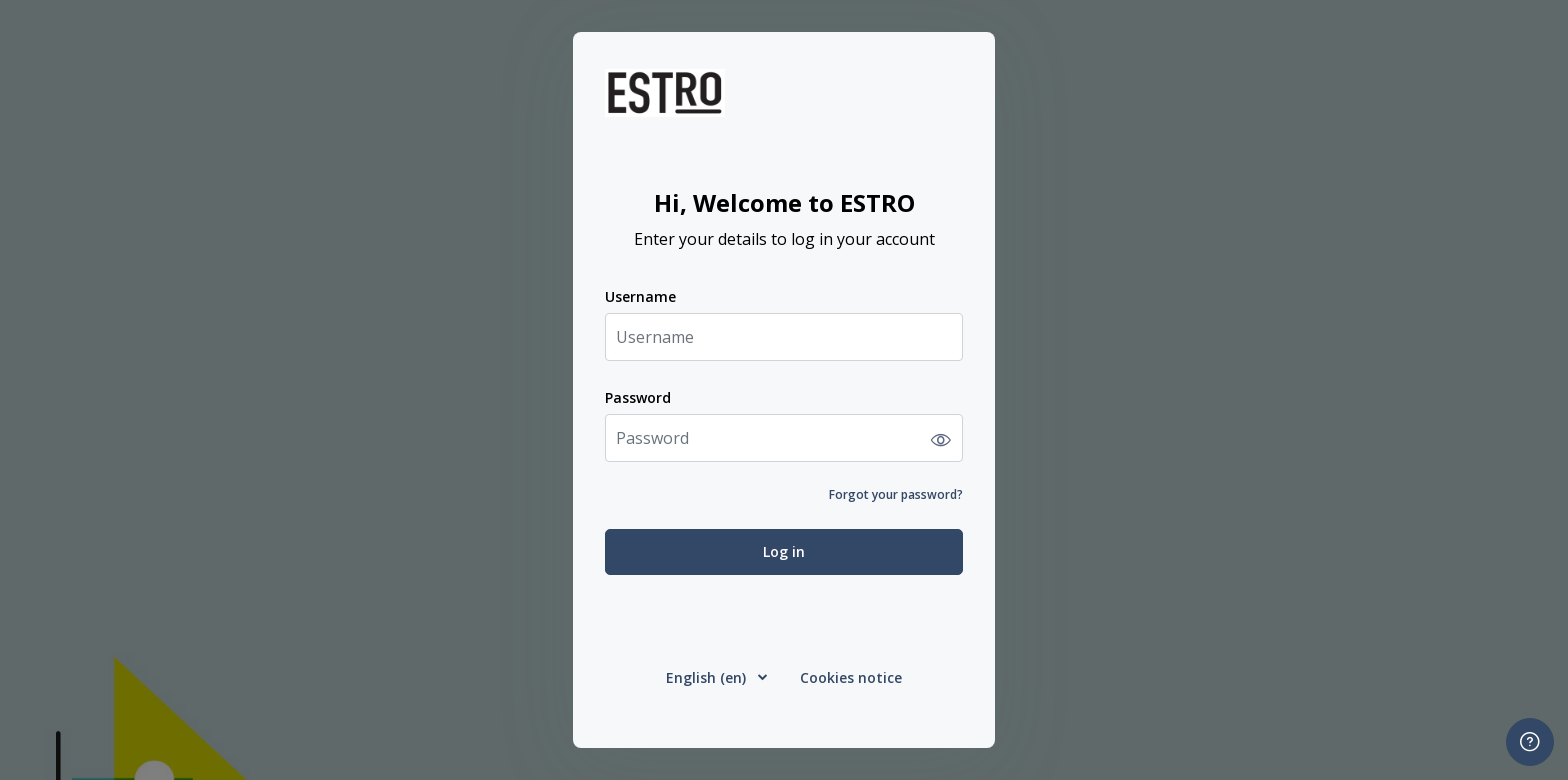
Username (640, 296)
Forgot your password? (896, 494)
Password (638, 397)
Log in (784, 551)
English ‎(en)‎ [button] (708, 677)
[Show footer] (1530, 742)
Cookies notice (851, 677)
